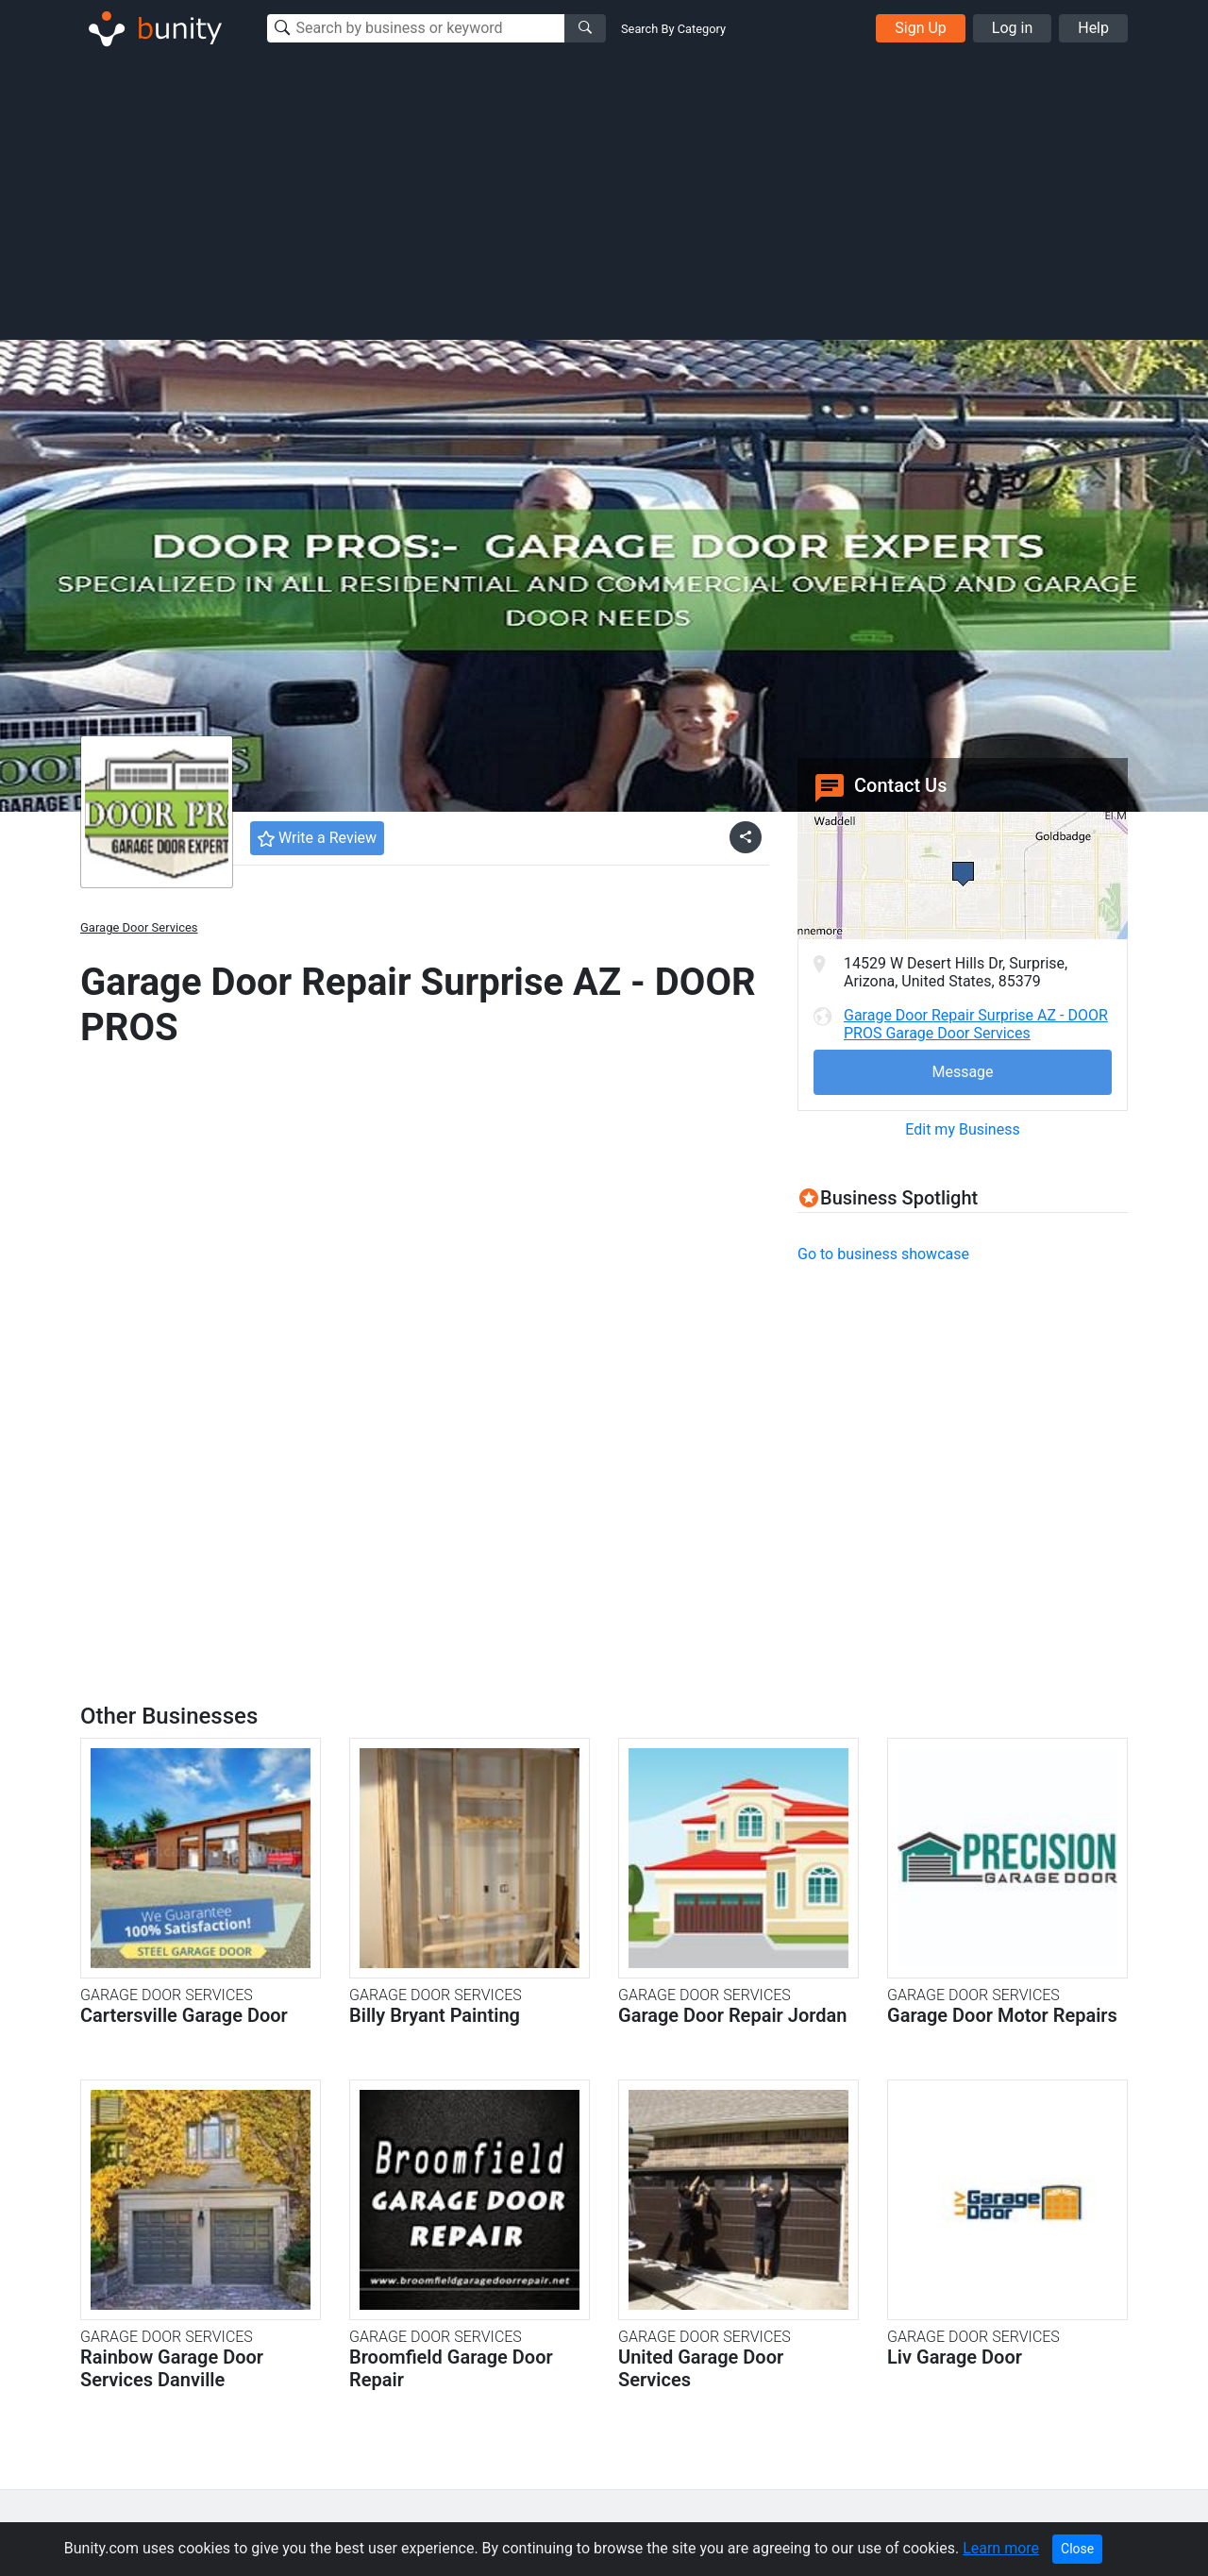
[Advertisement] (604, 196)
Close (1077, 2548)
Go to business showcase (883, 1254)
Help (1093, 28)
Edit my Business (962, 1129)
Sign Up (921, 28)
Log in (1012, 28)
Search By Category (673, 29)
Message (962, 1072)
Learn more (1001, 2548)
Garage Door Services (139, 927)
